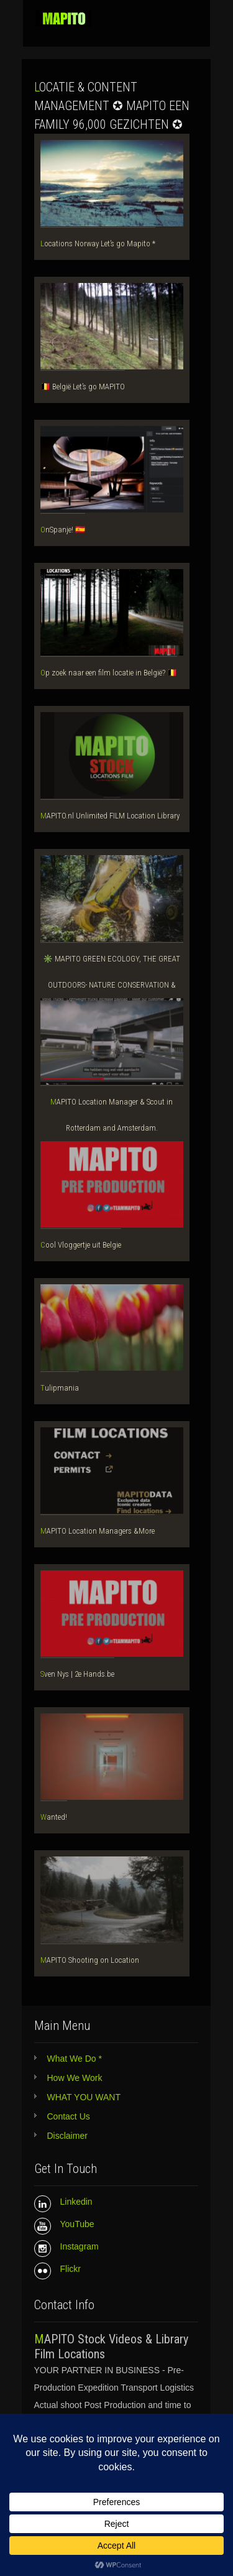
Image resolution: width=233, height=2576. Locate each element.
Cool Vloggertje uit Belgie (80, 1244)
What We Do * (74, 2059)
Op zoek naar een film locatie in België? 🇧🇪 (108, 672)
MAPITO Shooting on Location (89, 1960)
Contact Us (68, 2116)
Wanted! (53, 1817)
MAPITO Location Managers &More (97, 1531)
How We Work (75, 2078)
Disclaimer (67, 2136)
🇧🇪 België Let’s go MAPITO (82, 386)
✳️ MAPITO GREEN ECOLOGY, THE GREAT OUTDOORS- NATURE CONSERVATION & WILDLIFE (111, 985)
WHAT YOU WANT (84, 2097)
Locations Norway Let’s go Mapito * (97, 243)
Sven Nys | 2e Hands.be (77, 1674)
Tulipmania (59, 1387)
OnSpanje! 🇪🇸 (62, 529)
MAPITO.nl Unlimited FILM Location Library (110, 815)
